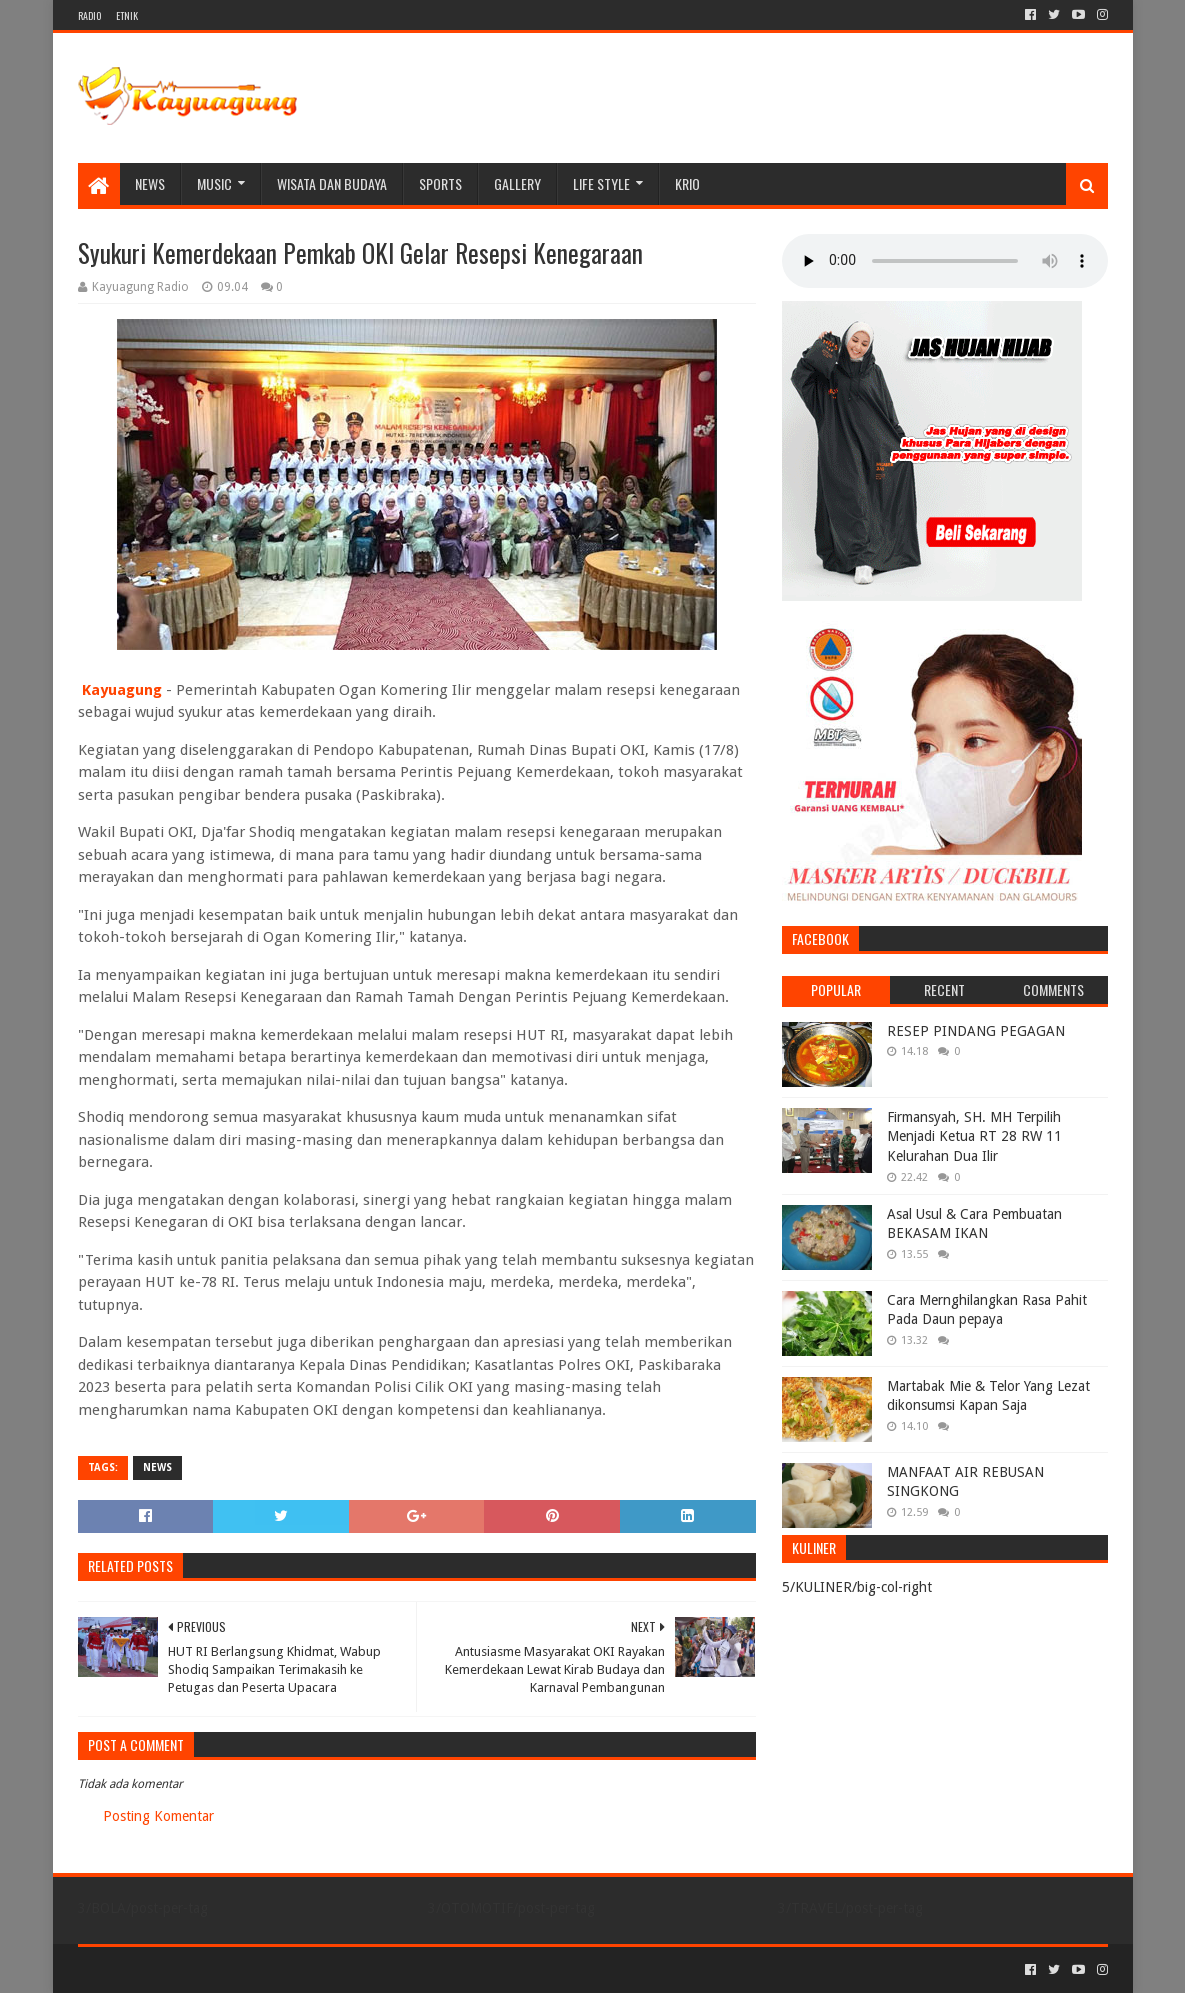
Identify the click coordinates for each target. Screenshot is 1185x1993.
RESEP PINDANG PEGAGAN (976, 1031)
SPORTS (440, 183)
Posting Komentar (158, 1816)
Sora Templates (189, 1969)
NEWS (150, 183)
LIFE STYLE (601, 183)
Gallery (517, 183)
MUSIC (214, 183)
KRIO (687, 183)
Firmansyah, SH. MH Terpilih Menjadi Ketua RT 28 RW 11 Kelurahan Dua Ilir (974, 1136)
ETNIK (127, 15)
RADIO (89, 15)
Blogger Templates (304, 1969)
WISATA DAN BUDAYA (332, 183)
